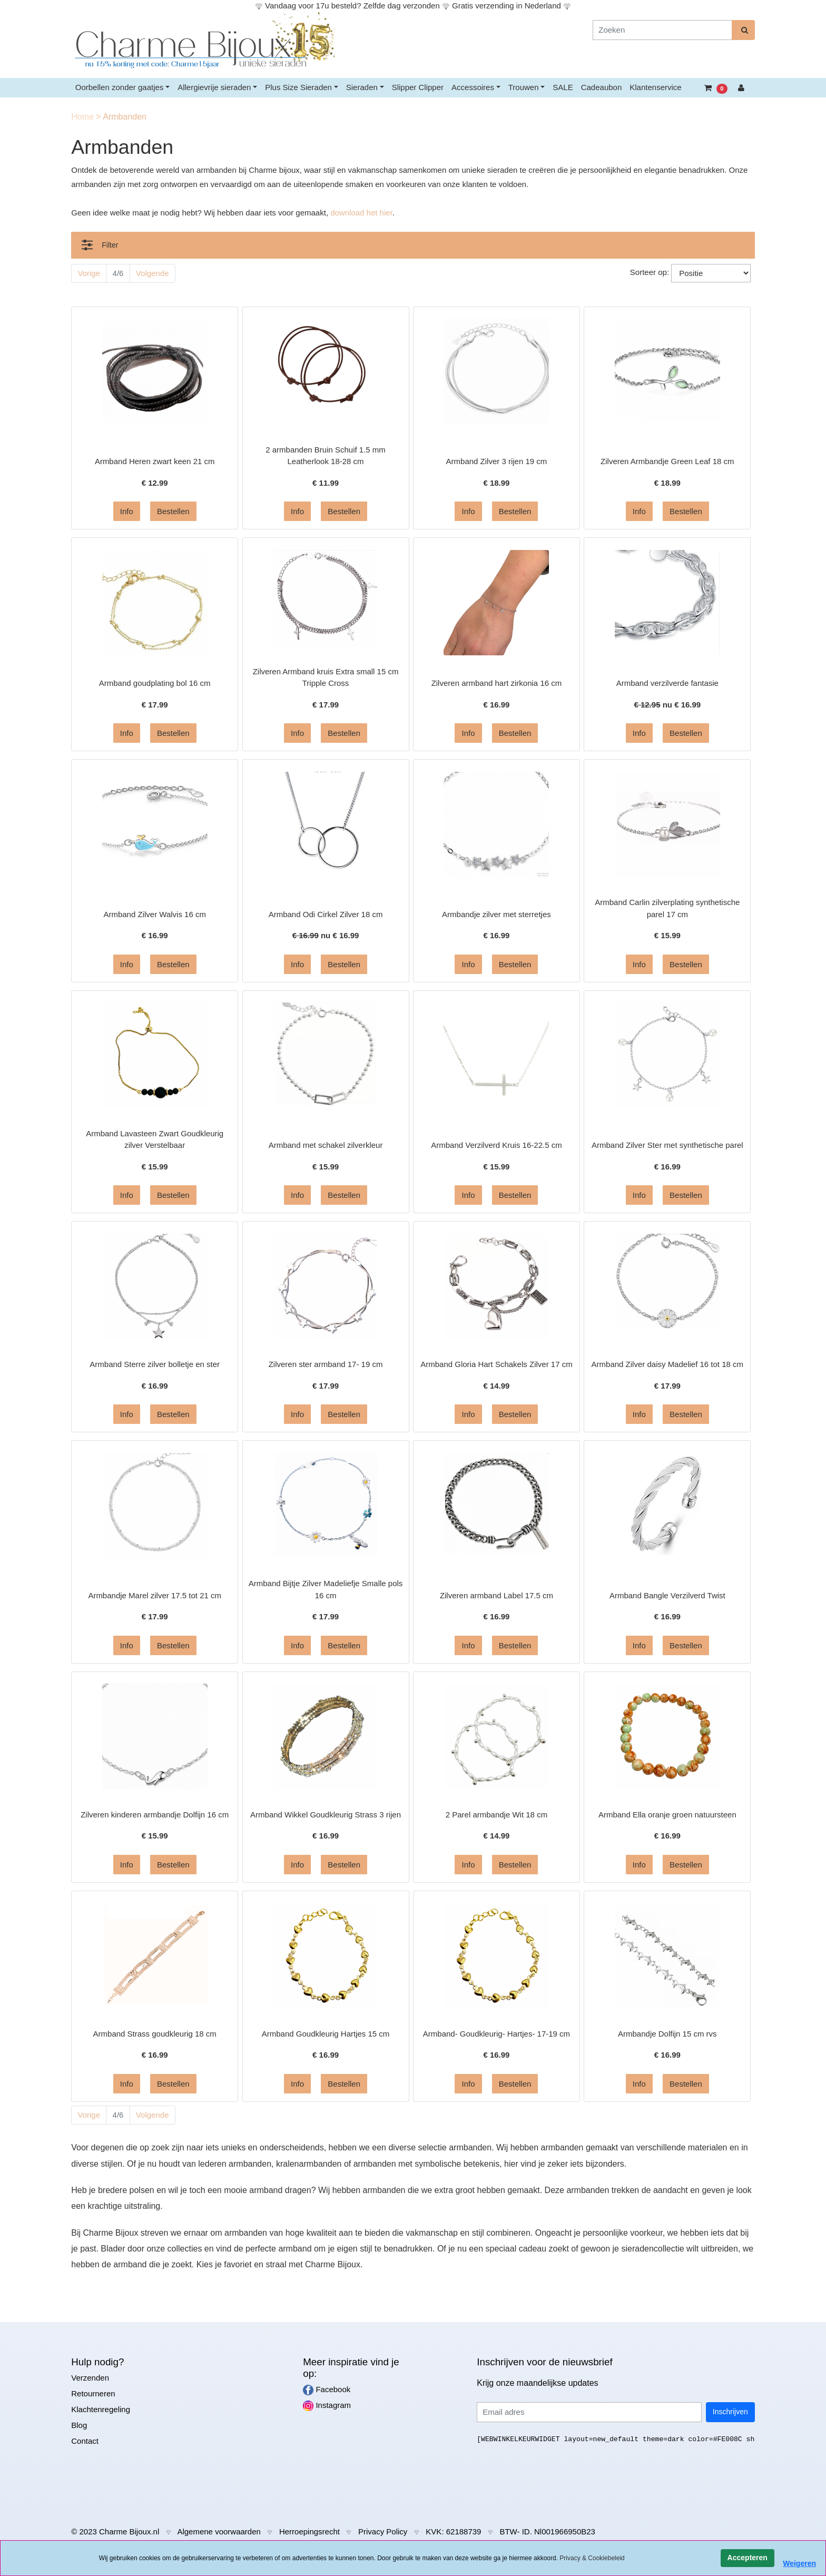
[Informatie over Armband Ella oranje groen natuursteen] (667, 1735)
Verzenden (90, 2377)
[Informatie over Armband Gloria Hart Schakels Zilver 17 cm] (496, 1285)
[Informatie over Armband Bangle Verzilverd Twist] (667, 1504)
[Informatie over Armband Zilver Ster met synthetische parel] (667, 1054)
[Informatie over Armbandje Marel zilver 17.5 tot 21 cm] (155, 1504)
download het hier (361, 212)
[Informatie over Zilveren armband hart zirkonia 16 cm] (496, 601)
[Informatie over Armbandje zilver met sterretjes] (496, 823)
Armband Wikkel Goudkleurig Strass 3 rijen (325, 1814)
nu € (667, 704)
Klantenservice (655, 87)
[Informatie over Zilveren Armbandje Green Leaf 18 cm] (667, 369)
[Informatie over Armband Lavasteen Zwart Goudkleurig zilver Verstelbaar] (155, 1054)
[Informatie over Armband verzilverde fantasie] (667, 601)
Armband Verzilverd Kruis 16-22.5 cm (496, 1144)
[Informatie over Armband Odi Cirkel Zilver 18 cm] (325, 823)
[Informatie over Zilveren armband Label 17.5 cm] (496, 1502)
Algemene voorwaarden (218, 2531)
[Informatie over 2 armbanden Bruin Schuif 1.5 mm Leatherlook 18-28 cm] (325, 370)
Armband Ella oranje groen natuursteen (667, 1814)
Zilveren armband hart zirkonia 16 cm (496, 683)
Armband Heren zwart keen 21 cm (155, 461)
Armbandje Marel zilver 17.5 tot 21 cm (154, 1595)
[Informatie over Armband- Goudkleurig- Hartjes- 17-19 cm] (496, 1954)
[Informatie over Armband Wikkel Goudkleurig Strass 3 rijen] (325, 1735)
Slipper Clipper (418, 87)
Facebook (326, 2390)
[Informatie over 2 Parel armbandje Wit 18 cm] (496, 1735)
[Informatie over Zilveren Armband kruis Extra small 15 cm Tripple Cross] (325, 597)
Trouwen (523, 87)
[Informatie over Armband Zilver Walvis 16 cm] (155, 823)
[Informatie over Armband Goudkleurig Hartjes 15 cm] (325, 1954)
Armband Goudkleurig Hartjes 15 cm (326, 2033)
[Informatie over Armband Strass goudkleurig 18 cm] (155, 1954)
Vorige (89, 273)
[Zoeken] (662, 30)
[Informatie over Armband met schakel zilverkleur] (325, 1053)
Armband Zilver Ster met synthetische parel (667, 1144)
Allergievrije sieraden (214, 87)
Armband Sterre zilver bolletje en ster (155, 1364)
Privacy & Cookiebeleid (591, 2558)
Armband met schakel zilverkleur (326, 1144)
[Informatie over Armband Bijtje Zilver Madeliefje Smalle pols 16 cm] (325, 1504)
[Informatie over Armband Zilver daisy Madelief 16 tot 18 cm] (667, 1280)
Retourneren (93, 2393)
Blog (79, 2425)
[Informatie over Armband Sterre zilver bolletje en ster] (155, 1285)
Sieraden (362, 87)
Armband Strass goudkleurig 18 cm (155, 2033)
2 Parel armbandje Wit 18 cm (496, 1814)
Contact (85, 2440)
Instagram (327, 2406)
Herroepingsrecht (309, 2531)
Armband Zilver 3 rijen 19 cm (496, 461)
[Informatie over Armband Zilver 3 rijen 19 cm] (496, 370)
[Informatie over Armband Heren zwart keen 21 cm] (155, 370)
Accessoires (472, 87)
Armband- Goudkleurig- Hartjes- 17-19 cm (496, 2033)
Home (83, 116)
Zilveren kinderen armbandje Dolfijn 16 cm (155, 1814)
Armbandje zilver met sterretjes (496, 914)
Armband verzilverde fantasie (667, 683)
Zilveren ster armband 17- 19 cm (326, 1364)
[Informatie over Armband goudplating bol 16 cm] (155, 602)
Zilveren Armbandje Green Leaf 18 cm (667, 461)
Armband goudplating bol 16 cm (155, 683)
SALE (563, 87)
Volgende (152, 273)
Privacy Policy (382, 2531)
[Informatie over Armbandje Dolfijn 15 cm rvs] (667, 1954)
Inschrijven (730, 2411)
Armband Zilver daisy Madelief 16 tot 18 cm (667, 1364)
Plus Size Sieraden (298, 87)
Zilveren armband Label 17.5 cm (496, 1595)
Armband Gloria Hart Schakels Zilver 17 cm (496, 1364)
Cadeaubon (601, 87)
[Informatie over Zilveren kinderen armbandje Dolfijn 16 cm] (155, 1735)
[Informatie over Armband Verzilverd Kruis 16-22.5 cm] (496, 1054)
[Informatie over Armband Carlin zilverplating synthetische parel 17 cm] (667, 823)
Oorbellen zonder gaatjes (119, 87)
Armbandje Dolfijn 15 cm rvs (667, 2033)
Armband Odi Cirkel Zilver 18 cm (326, 914)
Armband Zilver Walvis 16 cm (154, 914)
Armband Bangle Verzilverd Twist (667, 1595)
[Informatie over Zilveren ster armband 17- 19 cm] (325, 1285)
